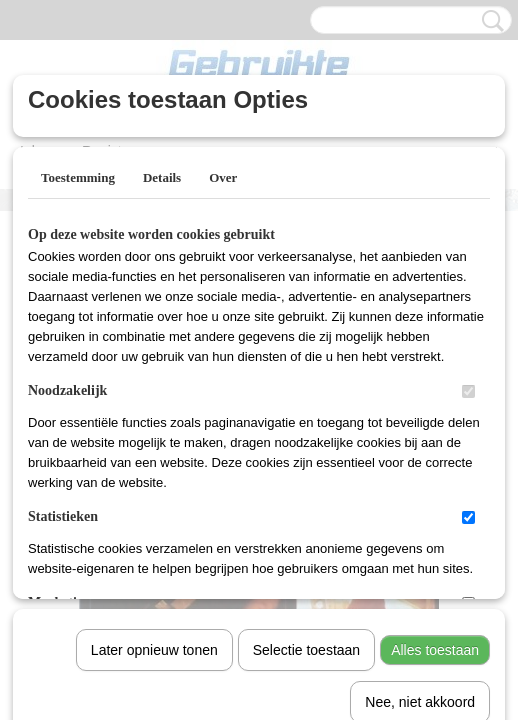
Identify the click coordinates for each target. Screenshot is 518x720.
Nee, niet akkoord (420, 495)
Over (223, 177)
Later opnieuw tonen (154, 443)
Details (162, 177)
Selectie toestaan (306, 443)
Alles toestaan (435, 443)
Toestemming (78, 177)
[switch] (468, 391)
